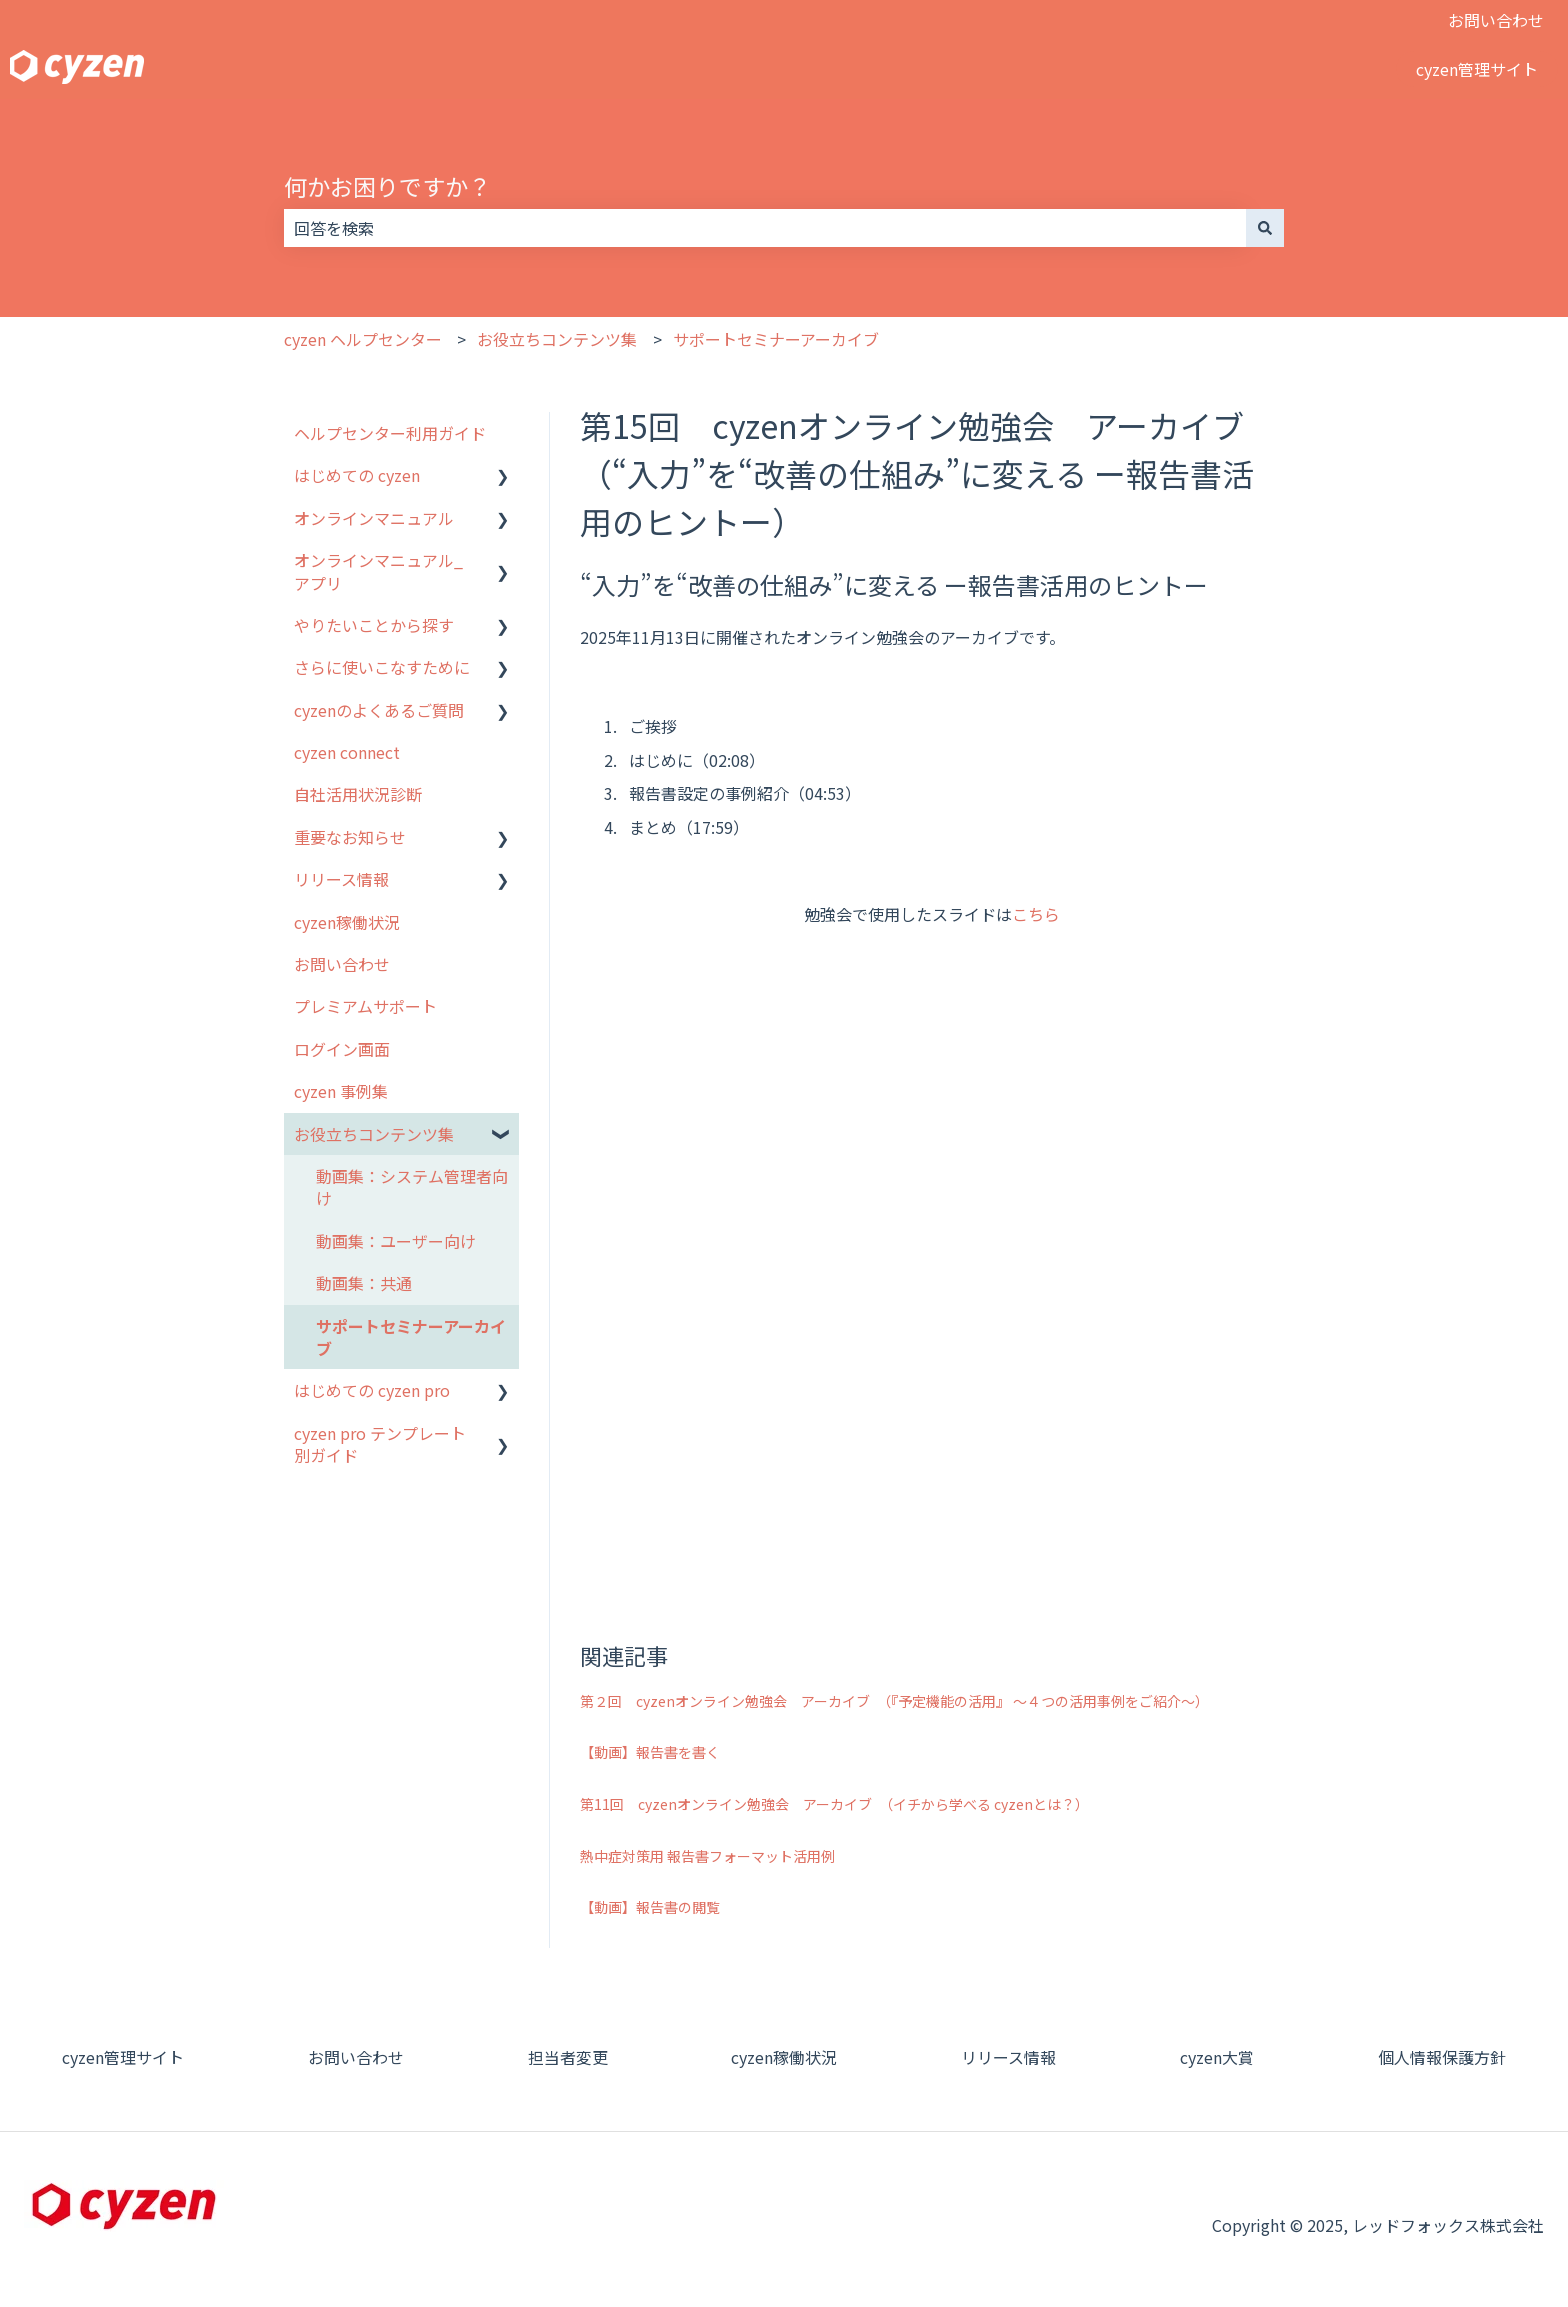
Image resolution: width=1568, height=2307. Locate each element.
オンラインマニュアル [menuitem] (374, 518)
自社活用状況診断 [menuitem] (358, 794)
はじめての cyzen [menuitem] (357, 475)
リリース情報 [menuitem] (341, 879)
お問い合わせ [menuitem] (342, 964)
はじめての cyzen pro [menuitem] (372, 1390)
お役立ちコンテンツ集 (557, 339)
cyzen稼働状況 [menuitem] (347, 922)
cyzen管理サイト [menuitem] (123, 2057)
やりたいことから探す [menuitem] (374, 625)
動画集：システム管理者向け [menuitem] (412, 1187)
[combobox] (765, 228)
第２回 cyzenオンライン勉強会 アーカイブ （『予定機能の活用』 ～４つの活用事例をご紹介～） (894, 1701)
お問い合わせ (1496, 20)
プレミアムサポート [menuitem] (365, 1006)
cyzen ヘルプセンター (363, 339)
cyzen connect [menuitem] (347, 752)
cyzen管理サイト (1477, 69)
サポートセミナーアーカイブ (776, 339)
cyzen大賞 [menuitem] (1217, 2057)
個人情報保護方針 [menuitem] (1442, 2057)
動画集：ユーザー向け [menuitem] (396, 1241)
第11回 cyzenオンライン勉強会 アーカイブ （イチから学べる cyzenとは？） (834, 1804)
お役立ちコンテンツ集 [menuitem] (374, 1134)
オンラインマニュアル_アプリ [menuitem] (378, 571)
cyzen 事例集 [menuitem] (341, 1091)
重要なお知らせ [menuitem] (350, 837)
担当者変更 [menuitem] (568, 2057)
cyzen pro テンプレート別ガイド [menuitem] (380, 1444)
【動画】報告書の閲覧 (650, 1907)
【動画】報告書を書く (650, 1752)
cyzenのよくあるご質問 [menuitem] (379, 710)
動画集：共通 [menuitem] (364, 1283)
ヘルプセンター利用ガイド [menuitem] (390, 433)
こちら (1036, 914)
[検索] (1265, 228)
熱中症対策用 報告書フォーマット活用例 (707, 1856)
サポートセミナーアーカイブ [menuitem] (411, 1337)
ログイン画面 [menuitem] (342, 1049)
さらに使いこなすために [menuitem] (382, 667)
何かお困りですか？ (387, 186)
